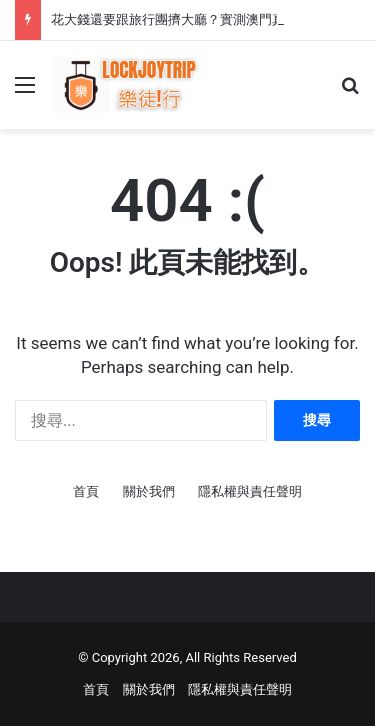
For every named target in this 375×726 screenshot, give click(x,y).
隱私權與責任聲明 (250, 491)
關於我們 (149, 491)
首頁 (86, 491)
